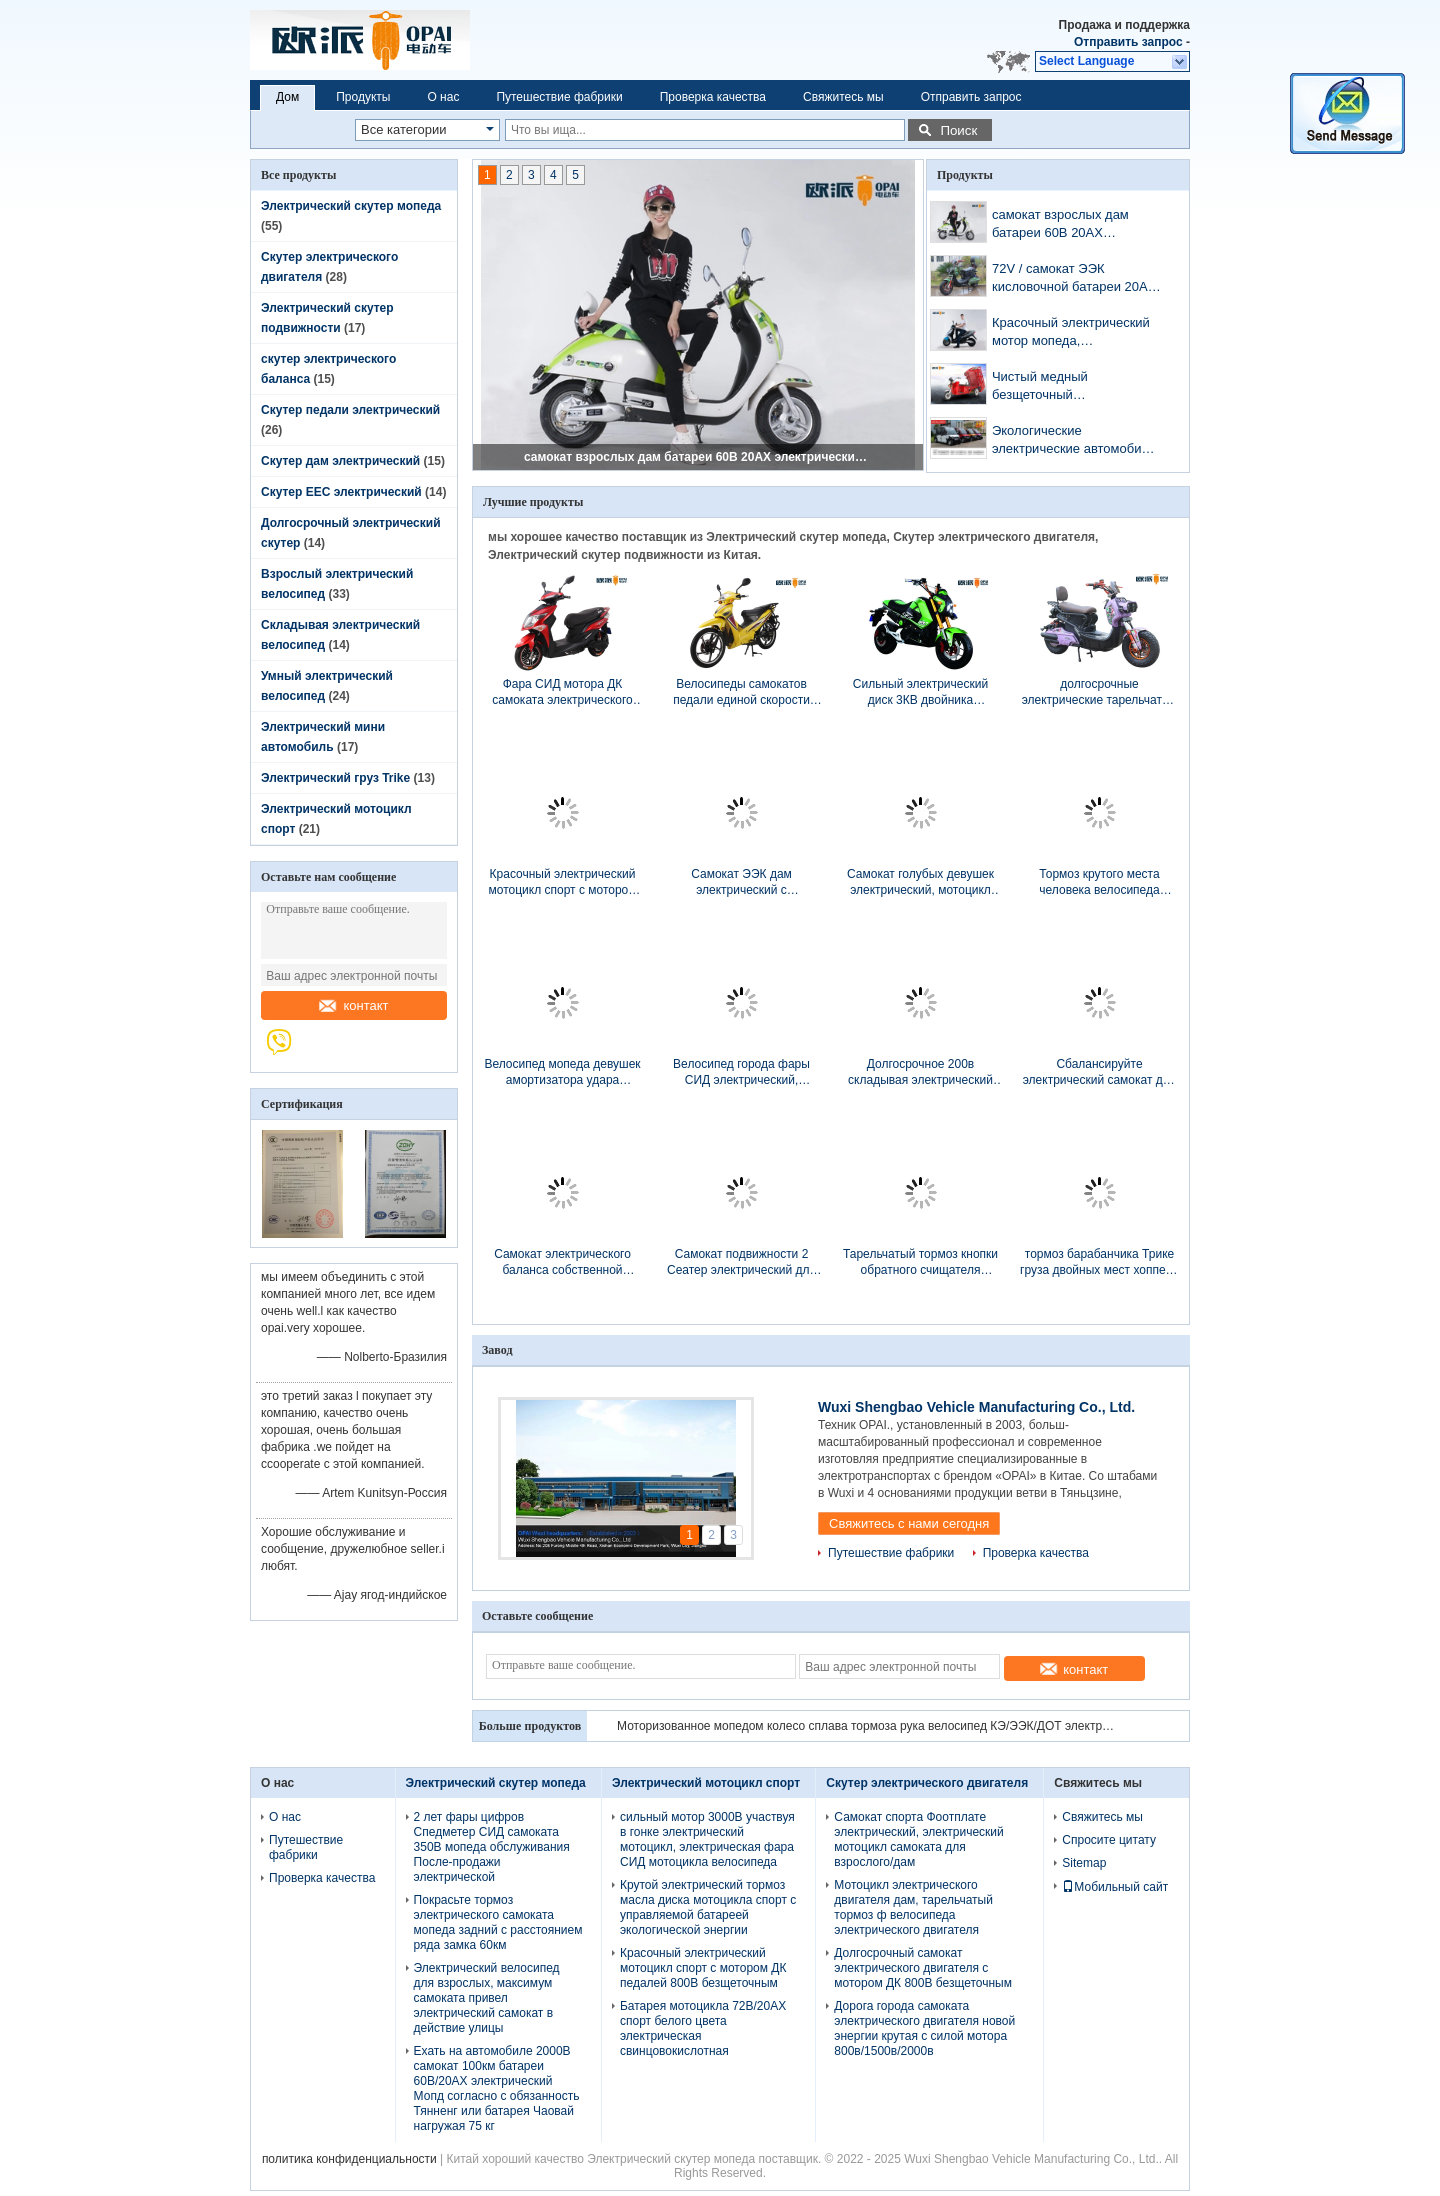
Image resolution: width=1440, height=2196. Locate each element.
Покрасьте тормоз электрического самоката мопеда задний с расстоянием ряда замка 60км (498, 1922)
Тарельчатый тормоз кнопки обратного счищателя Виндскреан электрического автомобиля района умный (920, 1262)
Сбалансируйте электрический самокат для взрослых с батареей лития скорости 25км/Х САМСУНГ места (1100, 1072)
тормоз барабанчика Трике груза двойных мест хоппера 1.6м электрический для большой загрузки (1099, 1262)
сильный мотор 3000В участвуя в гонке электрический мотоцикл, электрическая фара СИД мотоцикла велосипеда (707, 1839)
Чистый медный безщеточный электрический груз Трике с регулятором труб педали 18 (1074, 387)
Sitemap (1084, 1863)
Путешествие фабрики (559, 97)
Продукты (363, 97)
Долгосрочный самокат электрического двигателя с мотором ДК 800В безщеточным (923, 1968)
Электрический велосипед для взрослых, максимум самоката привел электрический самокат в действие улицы (487, 1998)
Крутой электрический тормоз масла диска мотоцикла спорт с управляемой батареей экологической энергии (708, 1907)
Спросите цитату (1109, 1840)
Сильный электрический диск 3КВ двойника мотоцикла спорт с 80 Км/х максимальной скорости (921, 692)
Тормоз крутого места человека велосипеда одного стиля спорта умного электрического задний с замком (1099, 882)
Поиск (958, 130)
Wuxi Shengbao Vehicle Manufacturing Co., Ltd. (976, 1407)
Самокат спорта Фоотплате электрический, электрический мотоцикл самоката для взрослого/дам (918, 1839)
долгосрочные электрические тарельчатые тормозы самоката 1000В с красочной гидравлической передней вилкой (1100, 692)
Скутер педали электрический (350, 410)
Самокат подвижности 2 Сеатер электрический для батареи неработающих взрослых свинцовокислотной (741, 1262)
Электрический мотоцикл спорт (706, 1783)
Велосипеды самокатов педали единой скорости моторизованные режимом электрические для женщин (741, 692)
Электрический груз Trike (335, 778)
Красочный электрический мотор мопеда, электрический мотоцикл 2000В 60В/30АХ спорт (1071, 333)
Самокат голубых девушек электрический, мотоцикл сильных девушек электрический (920, 882)
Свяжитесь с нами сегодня (909, 1523)
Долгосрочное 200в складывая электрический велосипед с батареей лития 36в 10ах (920, 1072)
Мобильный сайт (1115, 1887)
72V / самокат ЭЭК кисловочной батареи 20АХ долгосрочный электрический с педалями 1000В (1074, 279)
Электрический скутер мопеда (351, 206)
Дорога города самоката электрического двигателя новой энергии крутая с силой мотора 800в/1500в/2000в (924, 2028)
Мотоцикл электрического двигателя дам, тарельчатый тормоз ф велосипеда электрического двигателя (913, 1907)
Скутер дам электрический (340, 461)
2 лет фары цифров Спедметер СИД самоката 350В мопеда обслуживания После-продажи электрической (492, 1847)
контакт (353, 1005)
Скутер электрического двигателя (927, 1783)
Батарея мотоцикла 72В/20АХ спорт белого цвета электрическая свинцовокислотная (703, 2028)
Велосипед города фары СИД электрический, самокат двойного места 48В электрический (741, 1072)
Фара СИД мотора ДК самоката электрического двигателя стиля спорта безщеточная (562, 692)
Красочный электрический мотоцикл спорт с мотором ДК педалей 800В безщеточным (562, 882)
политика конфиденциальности (349, 2159)
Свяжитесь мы (843, 97)
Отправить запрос (1130, 42)
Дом (287, 97)
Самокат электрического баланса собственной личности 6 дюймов (562, 1262)
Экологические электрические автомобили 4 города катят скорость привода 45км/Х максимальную (1074, 441)
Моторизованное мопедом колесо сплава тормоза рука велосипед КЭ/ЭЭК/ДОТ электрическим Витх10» (867, 1726)
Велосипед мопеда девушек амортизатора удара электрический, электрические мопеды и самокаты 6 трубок (562, 1072)
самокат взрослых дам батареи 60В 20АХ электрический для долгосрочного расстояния (699, 457)
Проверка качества (713, 97)
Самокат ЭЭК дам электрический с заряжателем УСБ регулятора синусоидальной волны (741, 882)
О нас (443, 97)
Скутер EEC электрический (341, 492)
